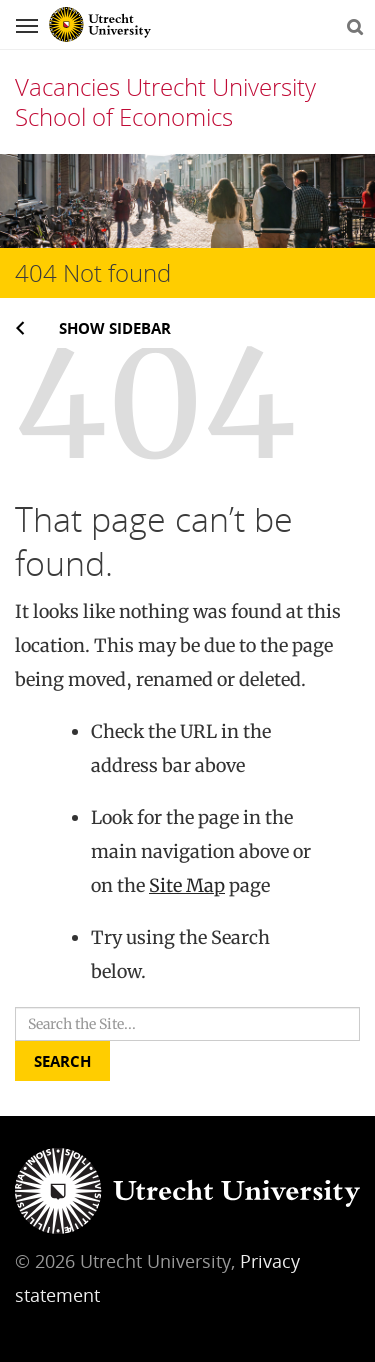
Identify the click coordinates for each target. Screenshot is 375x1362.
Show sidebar (115, 328)
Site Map (187, 885)
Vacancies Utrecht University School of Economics (165, 101)
